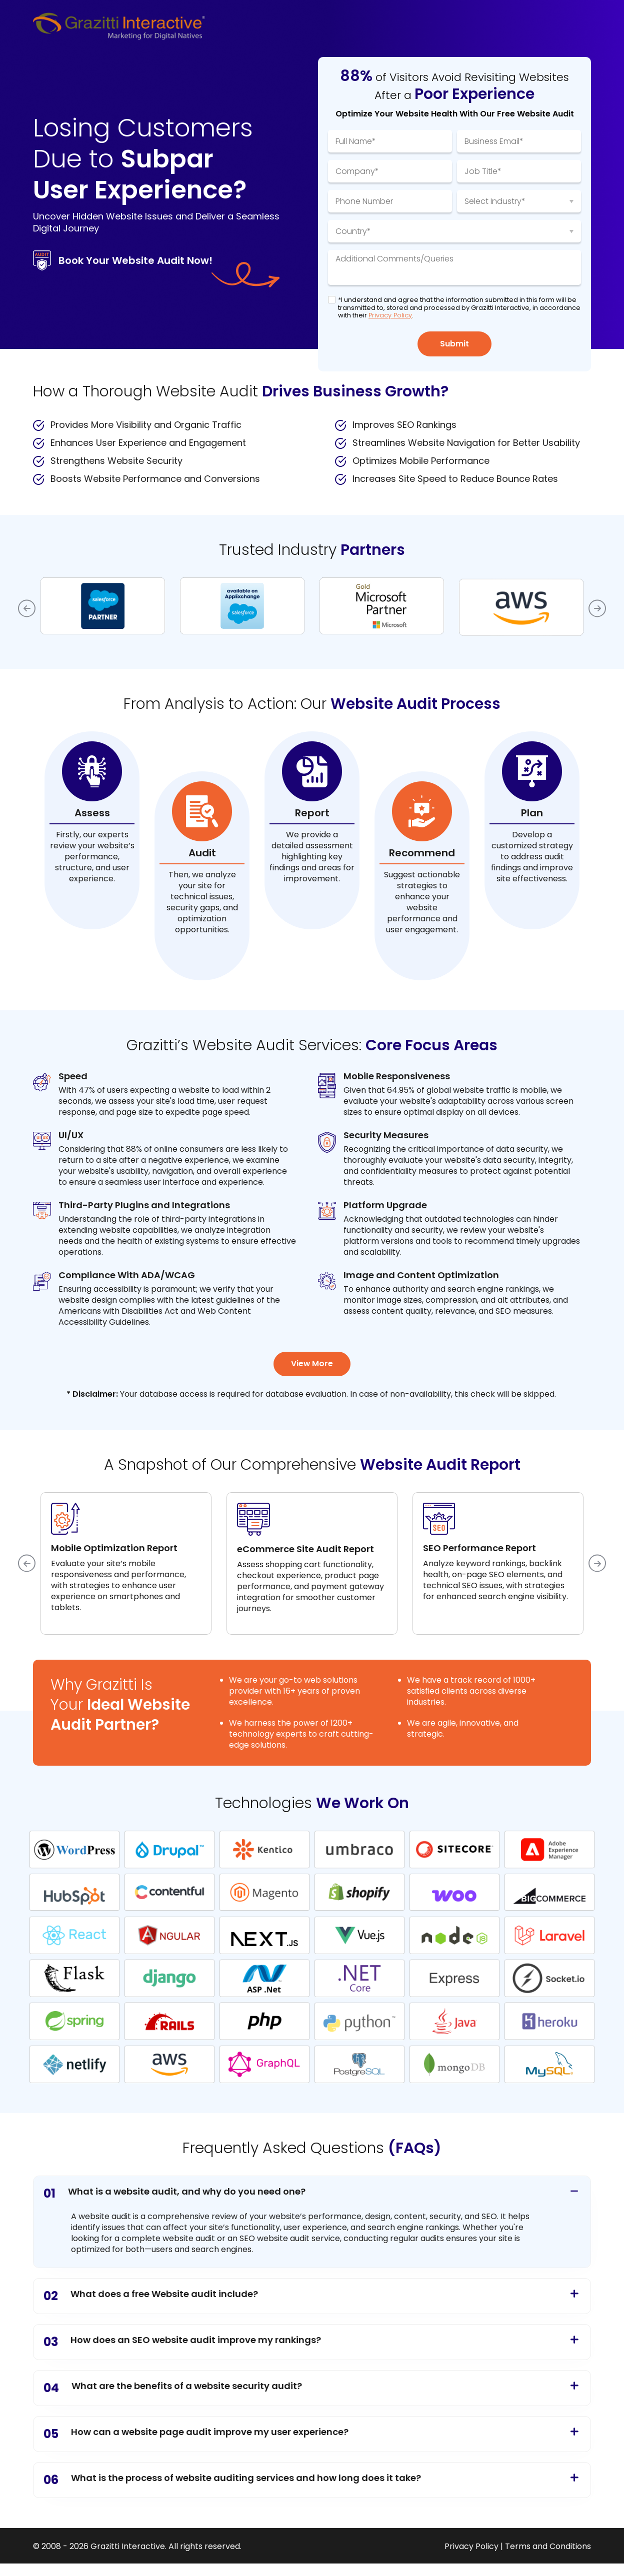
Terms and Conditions (548, 2547)
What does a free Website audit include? (151, 2296)
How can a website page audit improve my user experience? (196, 2434)
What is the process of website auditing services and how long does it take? (232, 2480)
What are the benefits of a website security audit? (173, 2388)
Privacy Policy (390, 315)
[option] (102, 605)
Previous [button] (27, 608)
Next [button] (597, 608)
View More (312, 1364)
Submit (454, 343)
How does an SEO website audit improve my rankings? (182, 2342)
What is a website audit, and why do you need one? (175, 2194)
